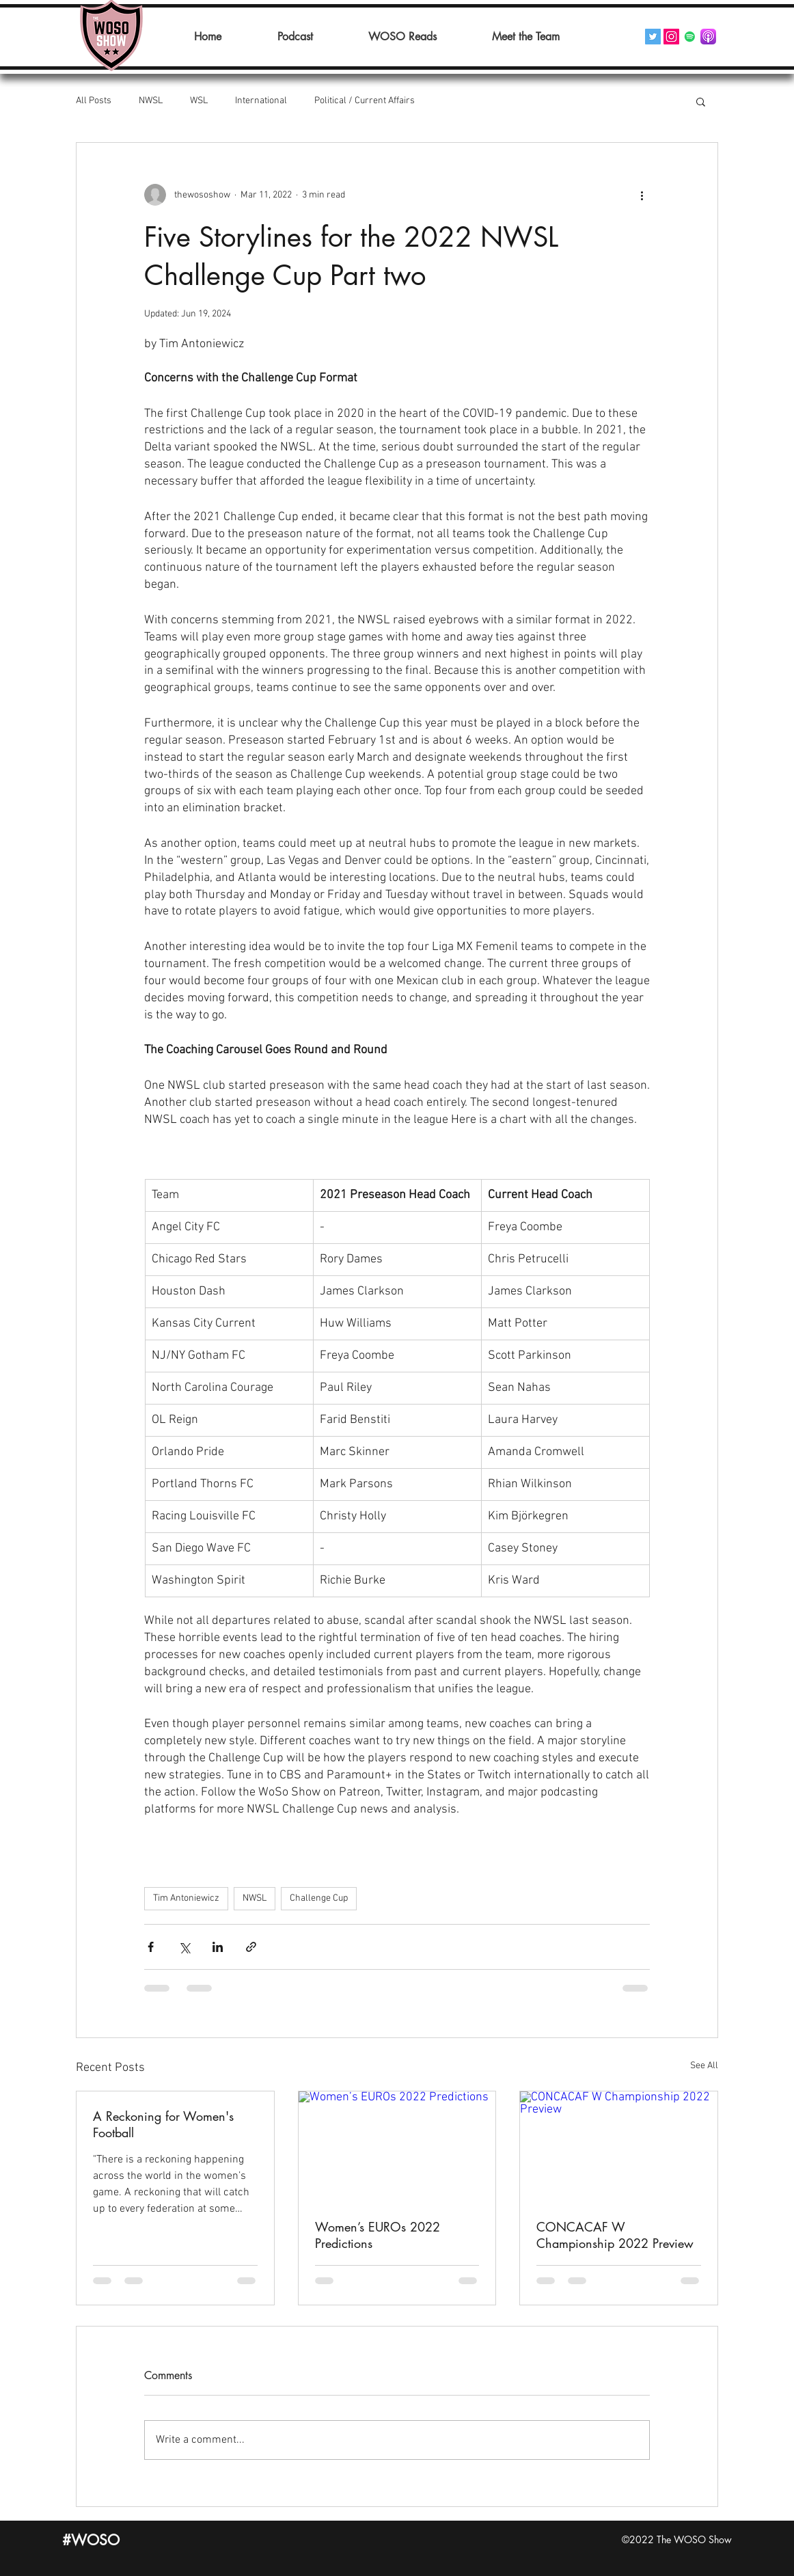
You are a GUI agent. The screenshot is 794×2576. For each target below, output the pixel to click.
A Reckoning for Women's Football (163, 2124)
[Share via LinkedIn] (217, 1946)
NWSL (151, 101)
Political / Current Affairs (364, 101)
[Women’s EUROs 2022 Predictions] (397, 2146)
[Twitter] (653, 36)
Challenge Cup (319, 1898)
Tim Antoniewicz (186, 1898)
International (261, 101)
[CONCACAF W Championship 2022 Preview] (618, 2146)
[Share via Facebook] (150, 1946)
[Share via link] (251, 1946)
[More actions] (641, 195)
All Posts (93, 101)
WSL (199, 101)
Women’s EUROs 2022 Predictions (377, 2235)
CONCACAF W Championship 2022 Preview (615, 2235)
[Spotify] (690, 36)
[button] (700, 101)
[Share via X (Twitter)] (184, 1946)
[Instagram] (671, 36)
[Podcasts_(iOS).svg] (708, 36)
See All (704, 2066)
